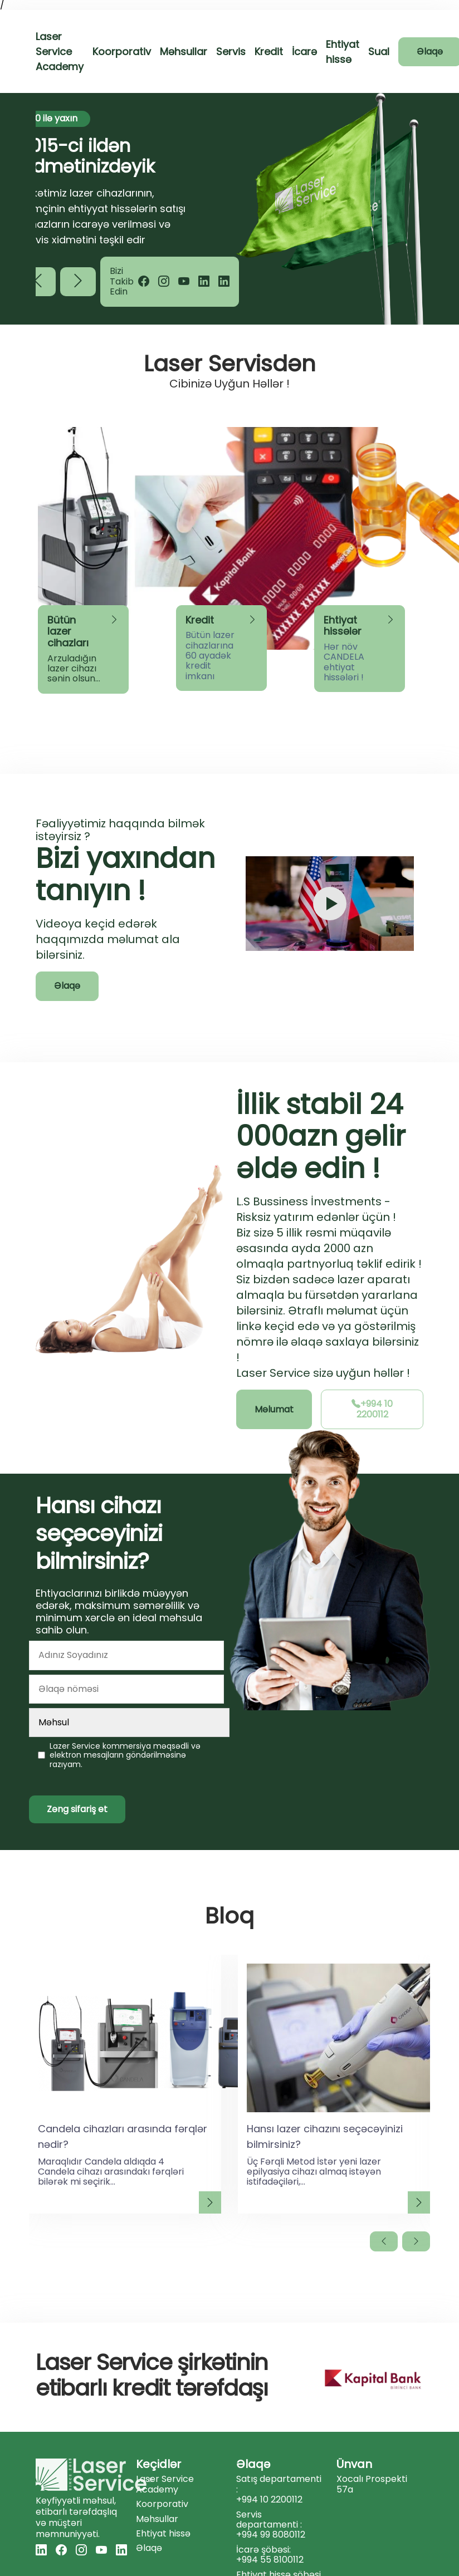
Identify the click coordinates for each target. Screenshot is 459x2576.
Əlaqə (67, 985)
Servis (231, 51)
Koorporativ (121, 51)
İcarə (304, 51)
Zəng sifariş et (77, 1809)
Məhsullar (183, 51)
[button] (78, 282)
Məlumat (274, 1409)
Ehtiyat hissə (163, 2534)
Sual (378, 51)
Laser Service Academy (60, 51)
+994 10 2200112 (372, 1408)
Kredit (269, 51)
